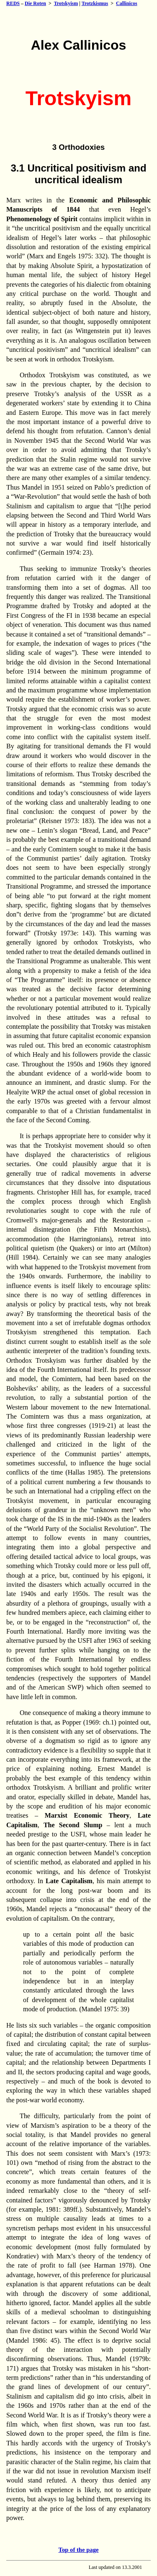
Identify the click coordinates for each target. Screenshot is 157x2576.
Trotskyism (66, 3)
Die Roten (35, 3)
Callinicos (126, 3)
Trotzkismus (95, 3)
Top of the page (79, 2549)
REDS (13, 3)
